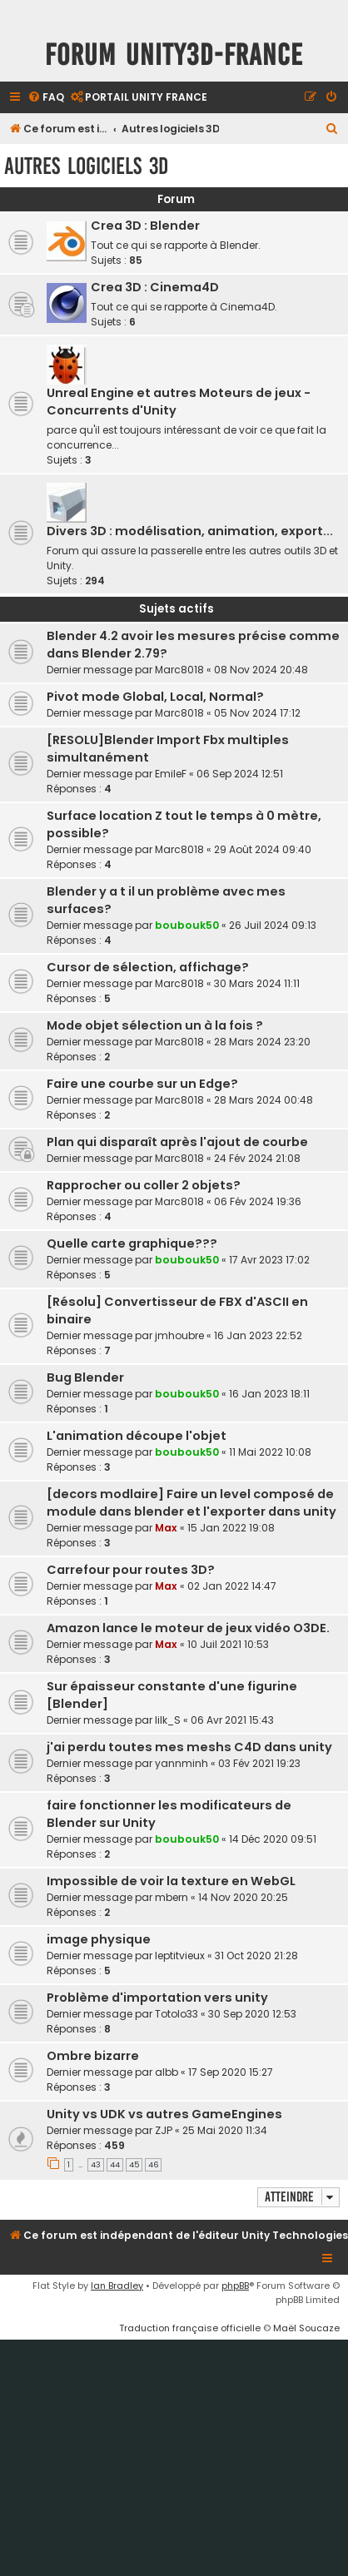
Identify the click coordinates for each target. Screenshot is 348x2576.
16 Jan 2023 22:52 (258, 1335)
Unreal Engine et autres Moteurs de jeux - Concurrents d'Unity (179, 402)
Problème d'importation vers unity (157, 1997)
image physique (99, 1939)
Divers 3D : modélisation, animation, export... (190, 531)
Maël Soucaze (306, 2328)
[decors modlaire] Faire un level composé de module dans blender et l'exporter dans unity (191, 1503)
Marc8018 (179, 670)
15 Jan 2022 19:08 (231, 1528)
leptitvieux (180, 1955)
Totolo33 (176, 2014)
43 (96, 2165)
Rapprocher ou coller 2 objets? (144, 1185)
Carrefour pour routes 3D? (131, 1569)
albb (166, 2072)
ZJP (163, 2130)
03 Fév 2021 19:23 (259, 1763)
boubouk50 (187, 925)
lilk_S (168, 1720)
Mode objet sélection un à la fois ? (155, 1025)
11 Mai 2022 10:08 (270, 1452)
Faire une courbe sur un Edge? (142, 1083)
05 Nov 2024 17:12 (257, 713)
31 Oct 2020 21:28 (256, 1955)
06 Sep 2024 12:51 (239, 774)
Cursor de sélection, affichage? (148, 967)
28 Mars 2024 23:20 (262, 1042)
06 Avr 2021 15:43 (232, 1720)
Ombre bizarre (93, 2055)
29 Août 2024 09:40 (262, 849)
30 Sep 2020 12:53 (252, 2014)
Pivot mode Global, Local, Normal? (155, 696)
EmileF (170, 774)
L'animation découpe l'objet (136, 1435)
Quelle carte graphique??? (132, 1243)
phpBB (235, 2285)
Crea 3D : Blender (145, 225)
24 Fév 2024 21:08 (257, 1158)
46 (153, 2165)
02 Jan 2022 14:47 (231, 1586)
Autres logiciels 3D (86, 166)
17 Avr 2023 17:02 (269, 1260)
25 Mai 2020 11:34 (224, 2130)
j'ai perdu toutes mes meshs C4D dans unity (189, 1747)
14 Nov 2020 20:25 (243, 1897)
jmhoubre (179, 1335)
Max (166, 1528)
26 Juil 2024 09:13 (272, 925)
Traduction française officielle (190, 2328)
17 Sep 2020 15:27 (230, 2072)
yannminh (181, 1763)
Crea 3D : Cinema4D (155, 287)
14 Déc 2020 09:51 (272, 1839)
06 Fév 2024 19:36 (257, 1201)
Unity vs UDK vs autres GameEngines (164, 2114)
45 (134, 2165)
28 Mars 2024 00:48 (263, 1100)
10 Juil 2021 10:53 (228, 1644)
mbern (171, 1897)
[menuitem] (45, 98)
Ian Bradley (117, 2285)
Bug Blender (85, 1377)
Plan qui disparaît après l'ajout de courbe (177, 1142)
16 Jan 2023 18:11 (269, 1394)
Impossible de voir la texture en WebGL (171, 1881)
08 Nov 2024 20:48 (261, 670)
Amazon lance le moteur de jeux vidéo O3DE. (188, 1628)
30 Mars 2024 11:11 (257, 983)
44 (115, 2165)
